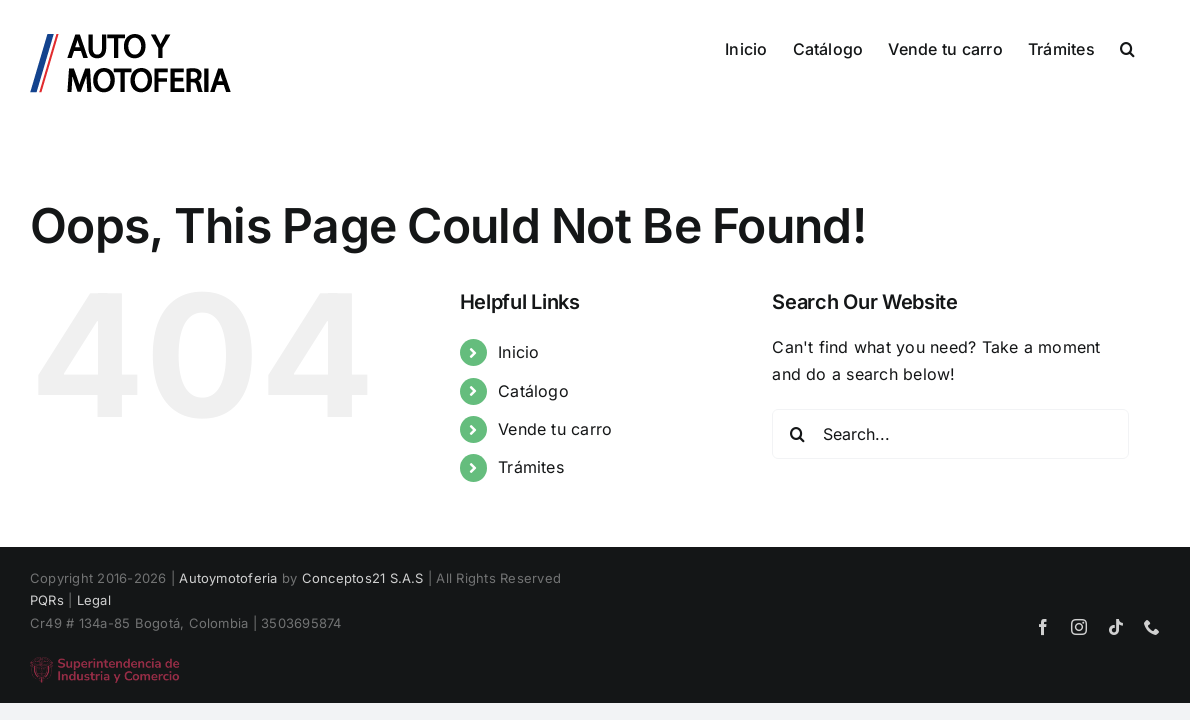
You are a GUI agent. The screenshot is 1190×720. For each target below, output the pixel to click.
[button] (1152, 47)
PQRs (47, 600)
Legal (94, 600)
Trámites (531, 467)
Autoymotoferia (228, 578)
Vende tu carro (555, 429)
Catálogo (533, 391)
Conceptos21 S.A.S (363, 578)
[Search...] (950, 434)
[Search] (797, 434)
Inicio (518, 352)
